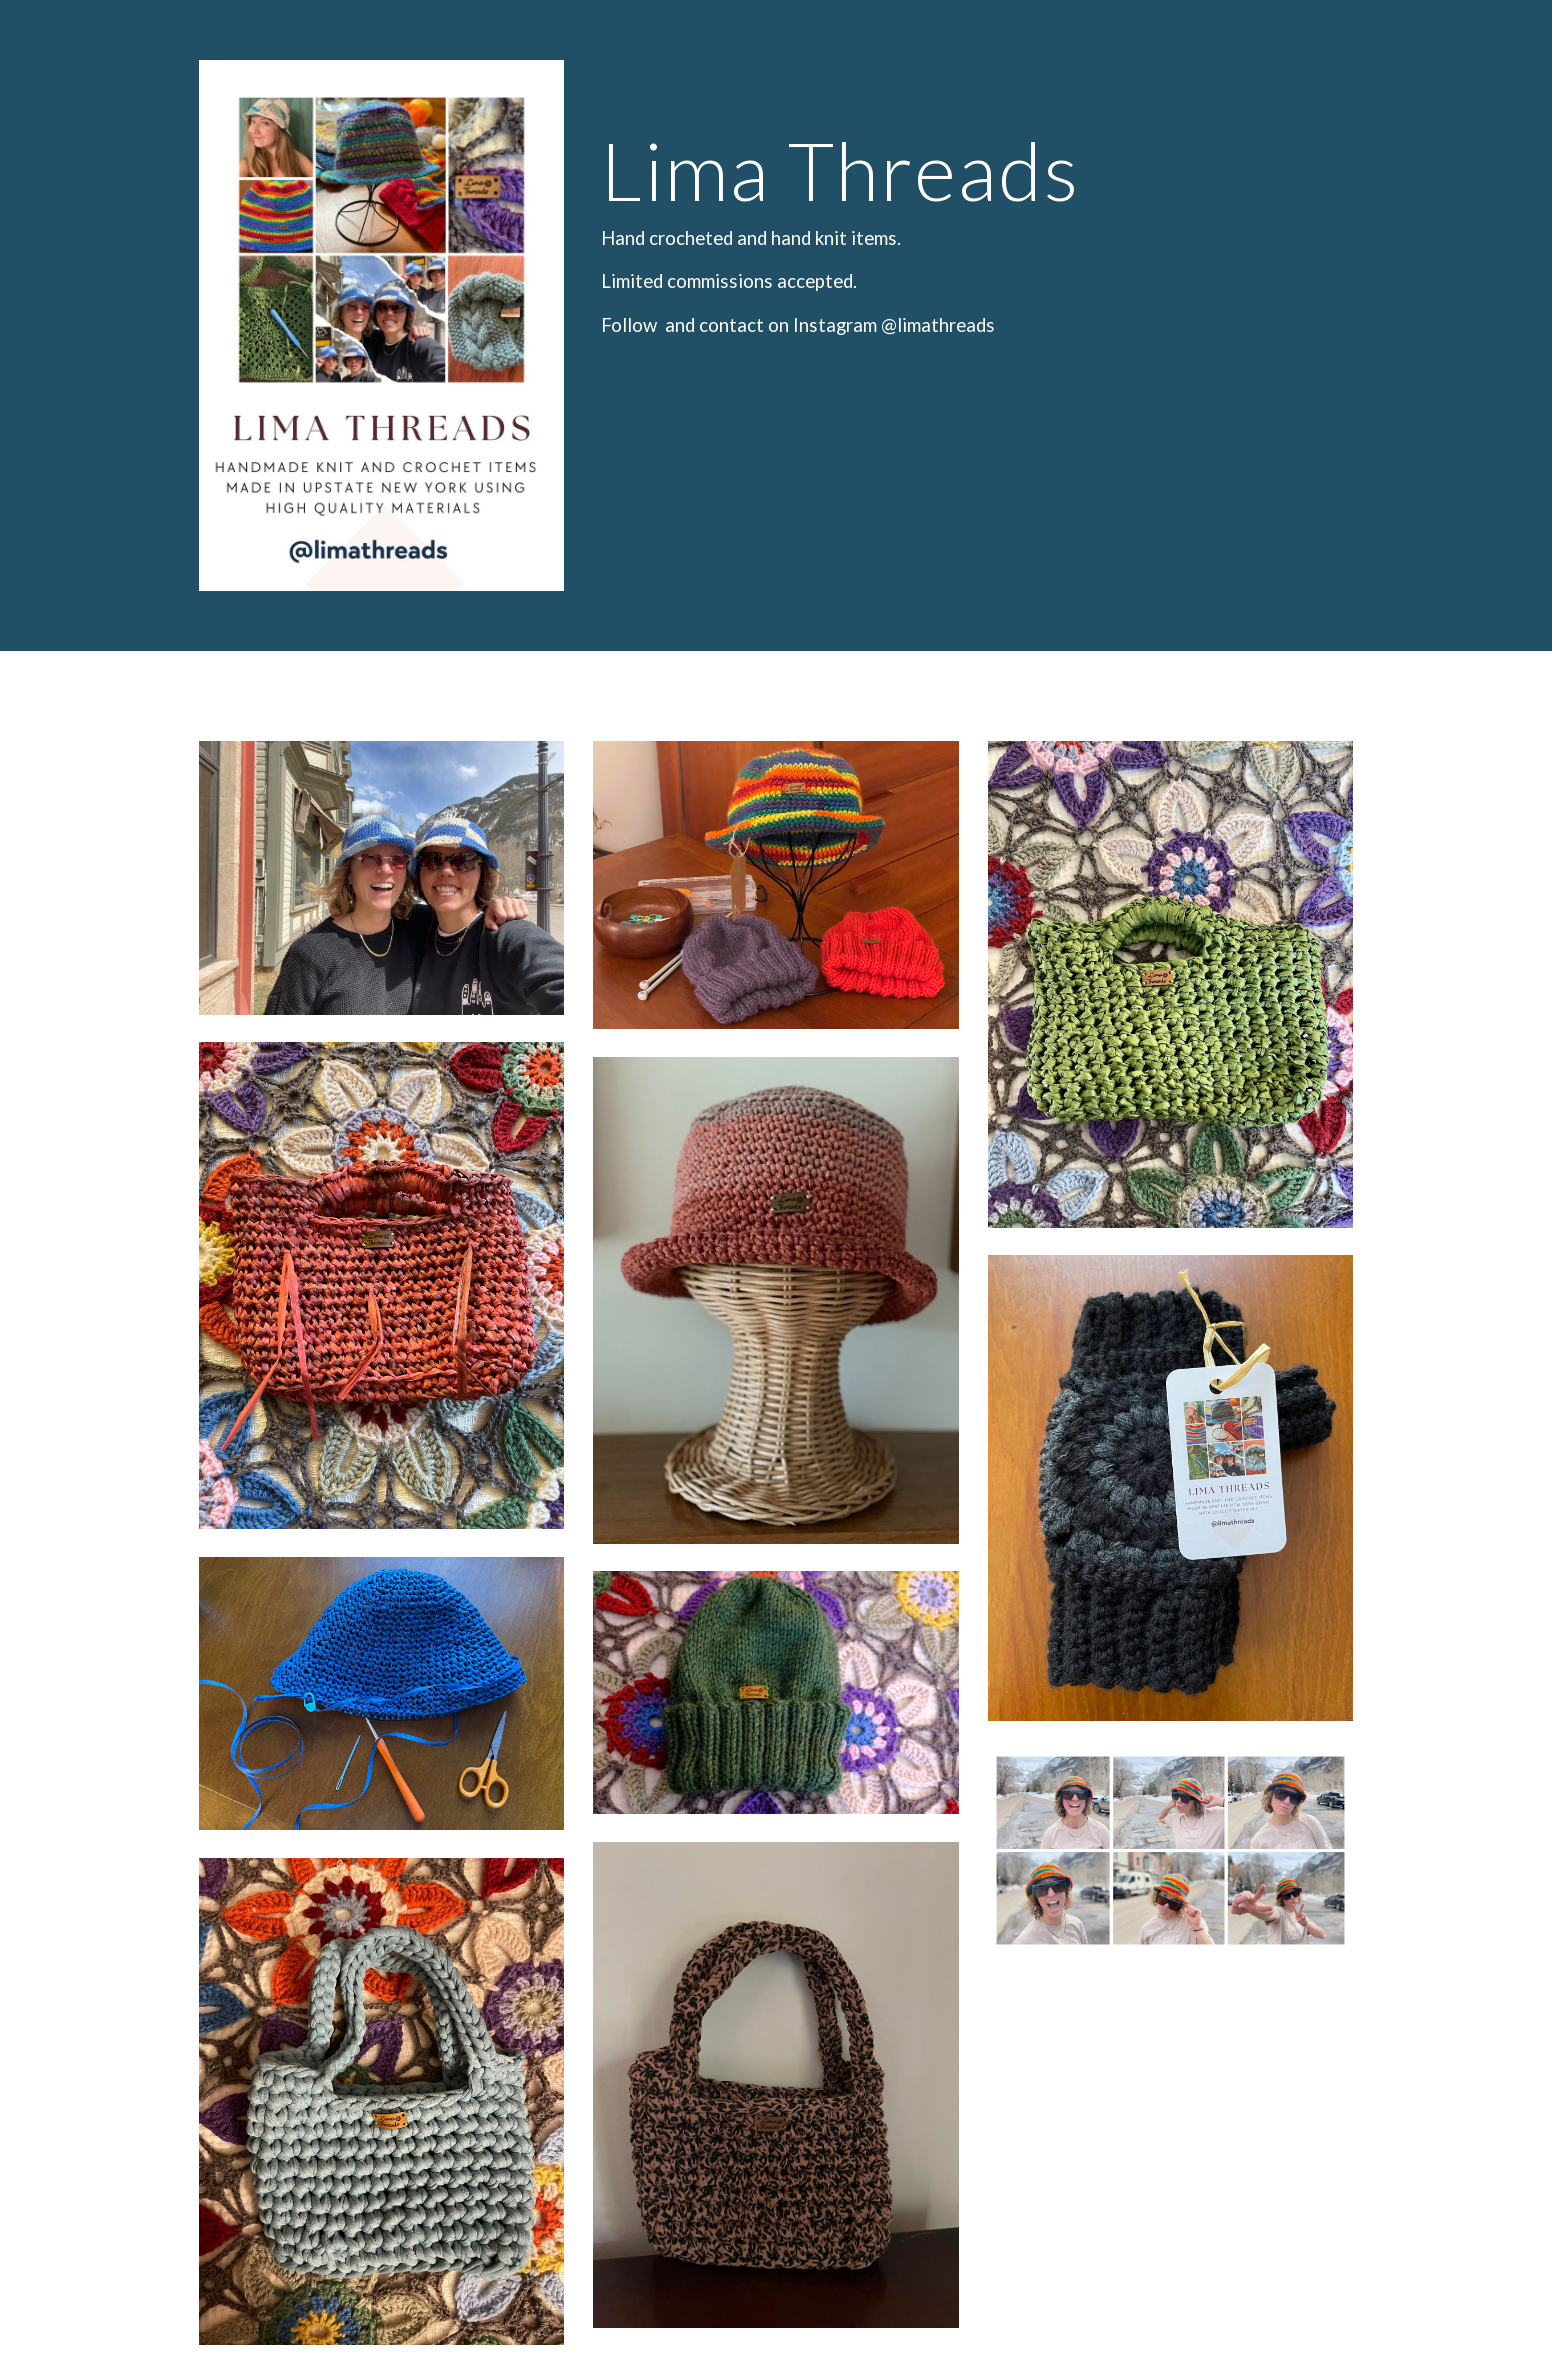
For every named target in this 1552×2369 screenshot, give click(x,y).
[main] (973, 204)
